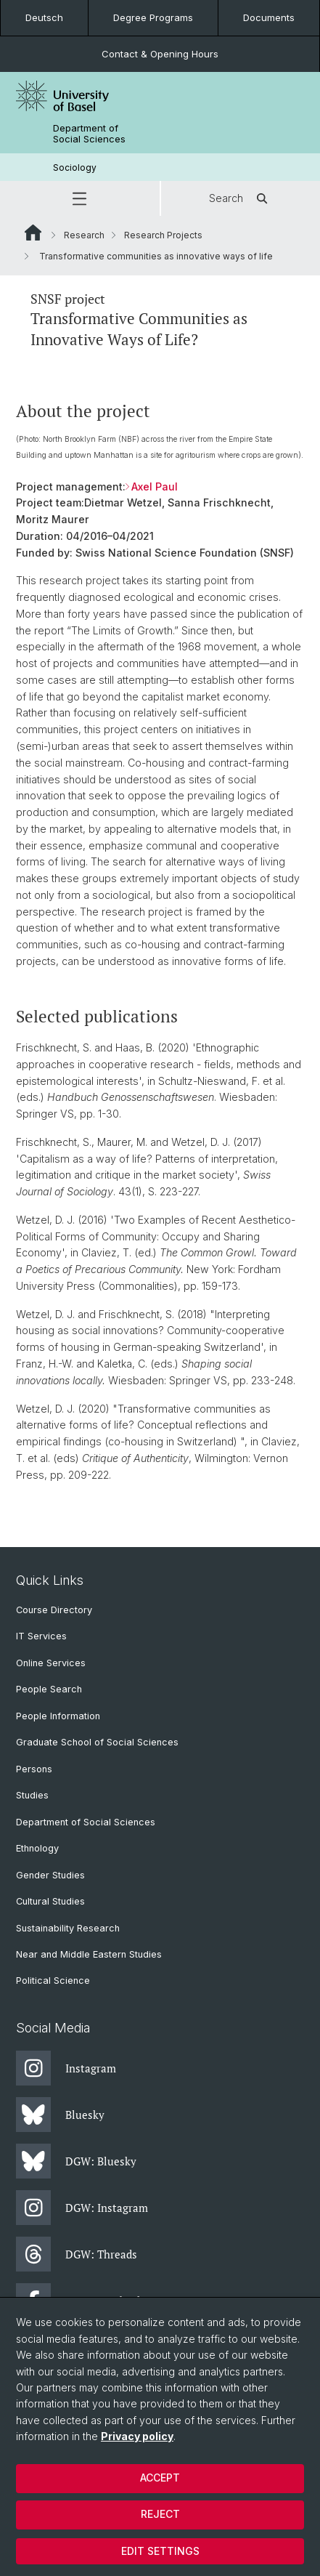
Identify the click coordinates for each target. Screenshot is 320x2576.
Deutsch (44, 17)
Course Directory (54, 1609)
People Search (49, 1689)
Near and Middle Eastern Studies (89, 1954)
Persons (34, 1769)
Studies (32, 1795)
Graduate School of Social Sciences (97, 1742)
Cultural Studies (50, 1901)
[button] (80, 198)
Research (84, 235)
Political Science (53, 1980)
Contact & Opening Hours (160, 54)
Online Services (51, 1663)
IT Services (41, 1636)
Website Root (33, 233)
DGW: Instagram (82, 2207)
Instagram (66, 2068)
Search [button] (240, 198)
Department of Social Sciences (89, 134)
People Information (58, 1716)
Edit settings (160, 2551)
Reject (160, 2514)
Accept (160, 2477)
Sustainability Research (68, 1928)
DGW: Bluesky (76, 2161)
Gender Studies (50, 1875)
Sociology (75, 167)
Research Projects (163, 235)
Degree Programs (153, 17)
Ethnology (37, 1848)
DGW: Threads (76, 2254)
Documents (269, 17)
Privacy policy (137, 2436)
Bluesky (60, 2114)
